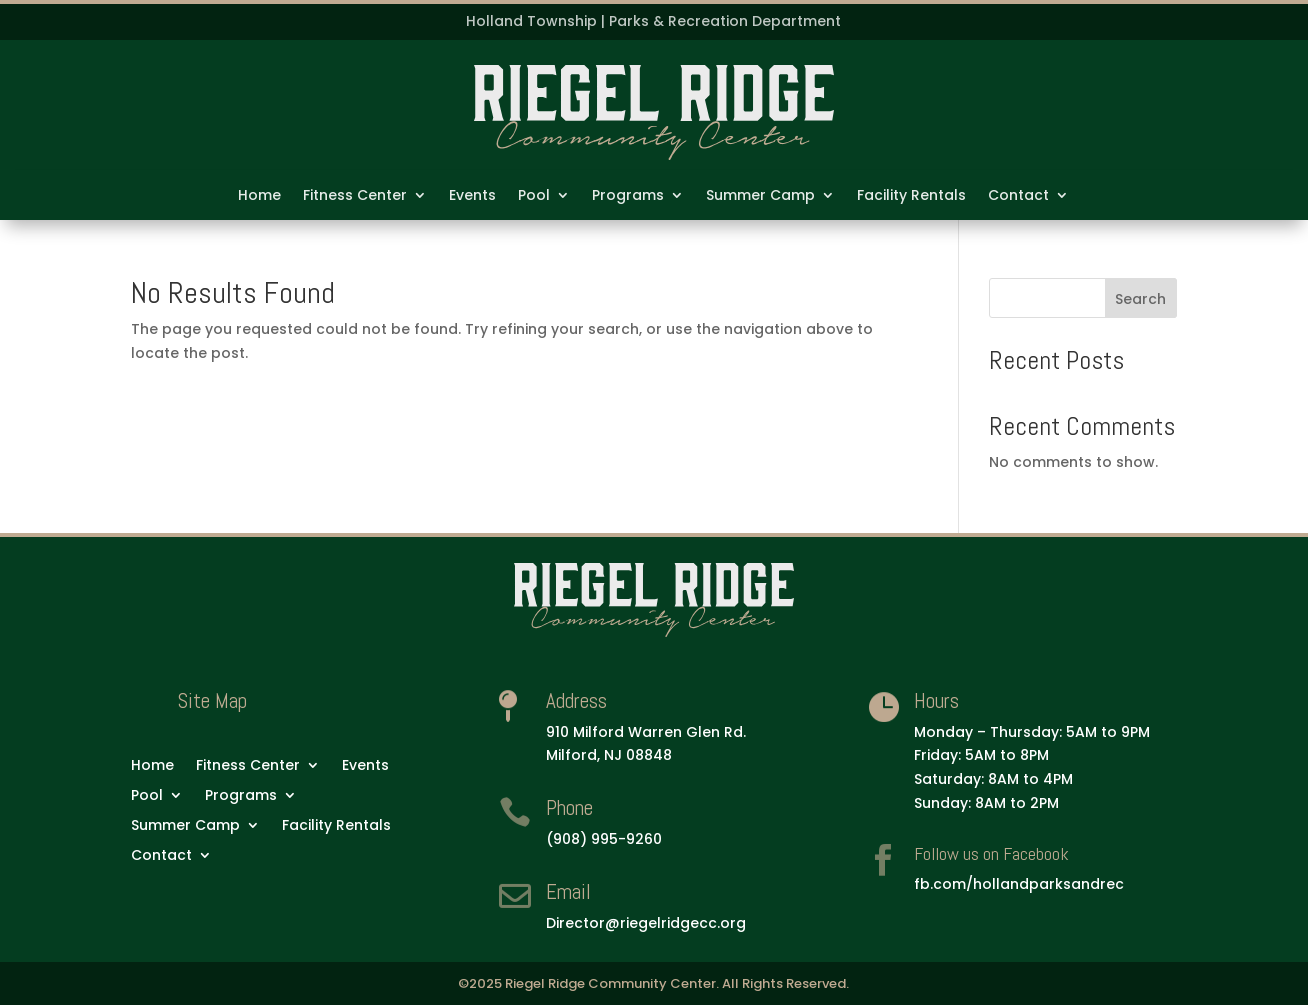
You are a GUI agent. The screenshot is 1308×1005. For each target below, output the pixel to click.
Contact (1018, 196)
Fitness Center (355, 196)
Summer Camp (760, 196)
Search (1140, 299)
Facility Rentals (911, 196)
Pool (534, 196)
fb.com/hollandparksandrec (1019, 884)
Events (472, 196)
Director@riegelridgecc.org (646, 923)
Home (259, 196)
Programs (628, 196)
